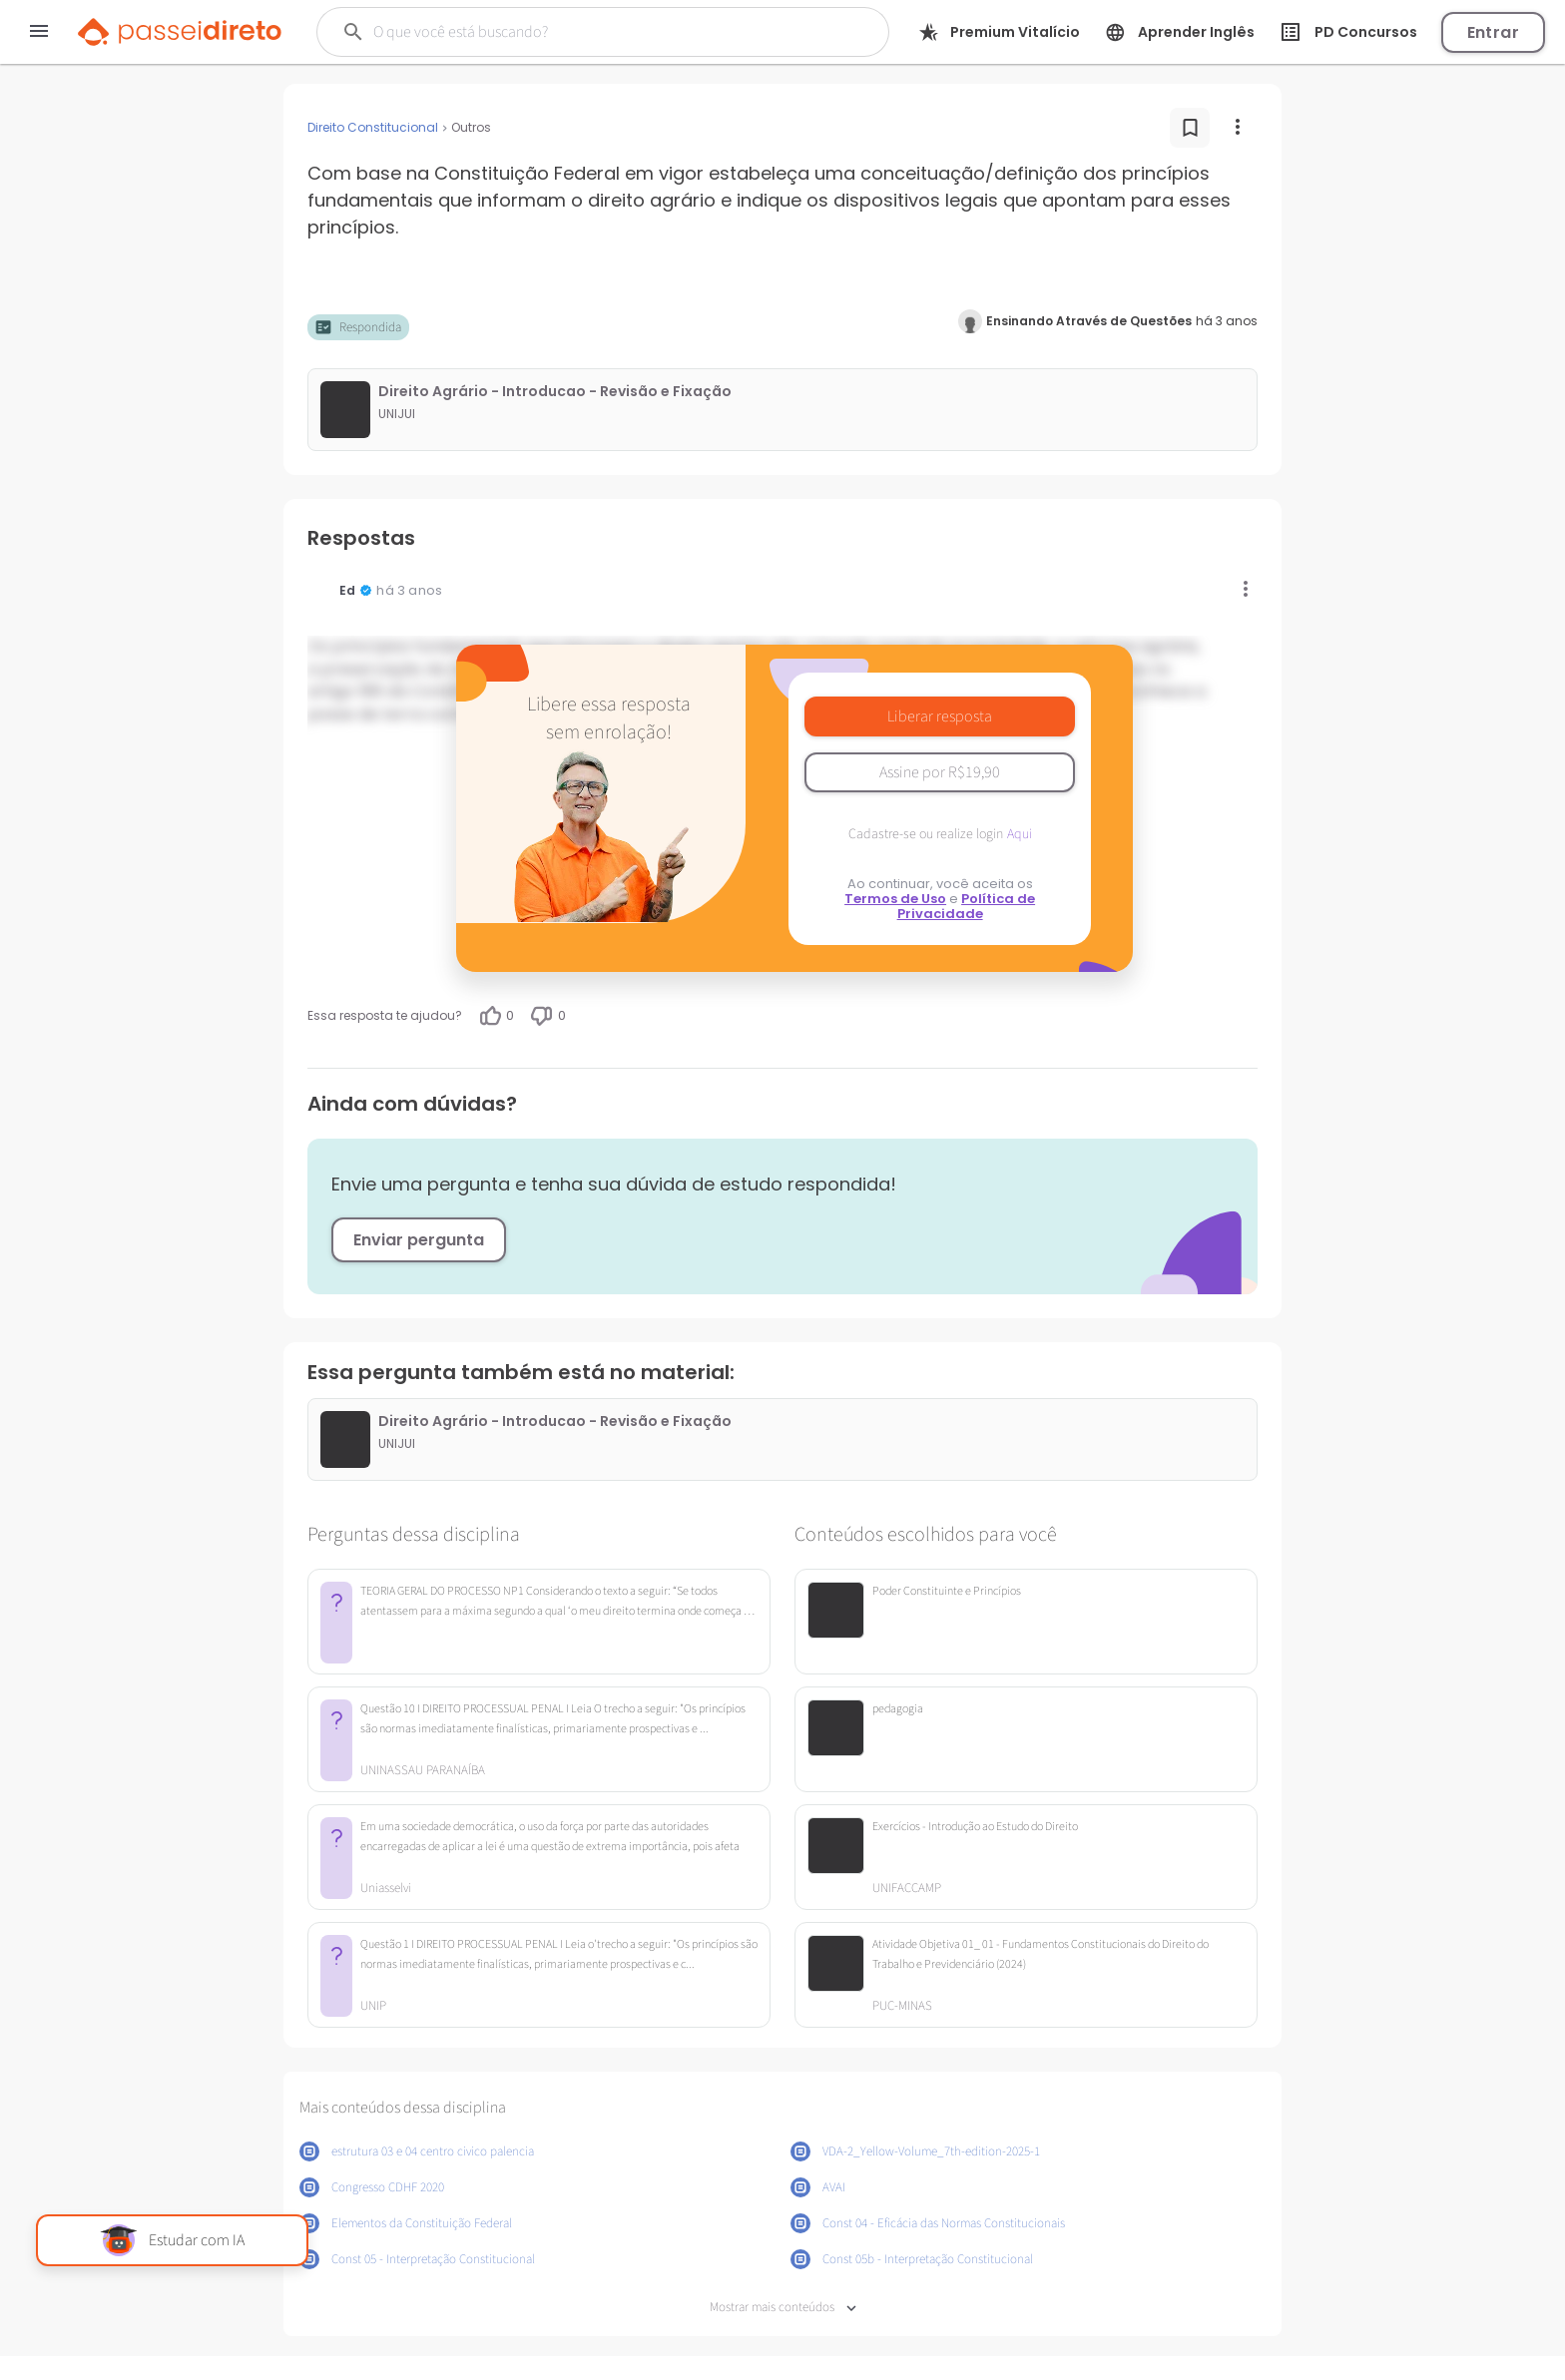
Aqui (1019, 834)
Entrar (1493, 32)
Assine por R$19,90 (939, 772)
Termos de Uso (895, 898)
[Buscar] (576, 32)
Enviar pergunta (418, 1239)
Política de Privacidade (966, 906)
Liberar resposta (939, 716)
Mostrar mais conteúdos (783, 2307)
